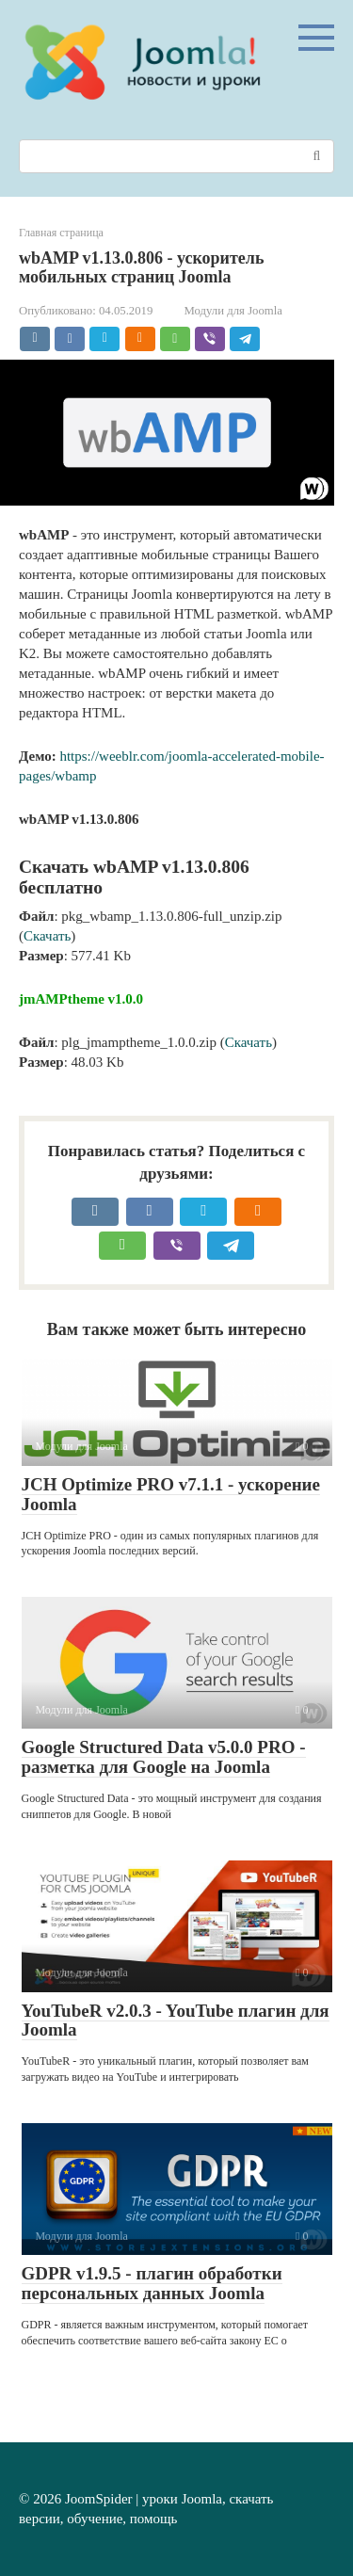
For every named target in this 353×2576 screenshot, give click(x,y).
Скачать (47, 935)
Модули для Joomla (233, 310)
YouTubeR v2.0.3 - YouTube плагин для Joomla (175, 2020)
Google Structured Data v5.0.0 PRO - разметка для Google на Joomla (164, 1757)
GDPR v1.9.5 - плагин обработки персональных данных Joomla (152, 2283)
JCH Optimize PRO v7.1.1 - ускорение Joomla (171, 1494)
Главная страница (61, 232)
